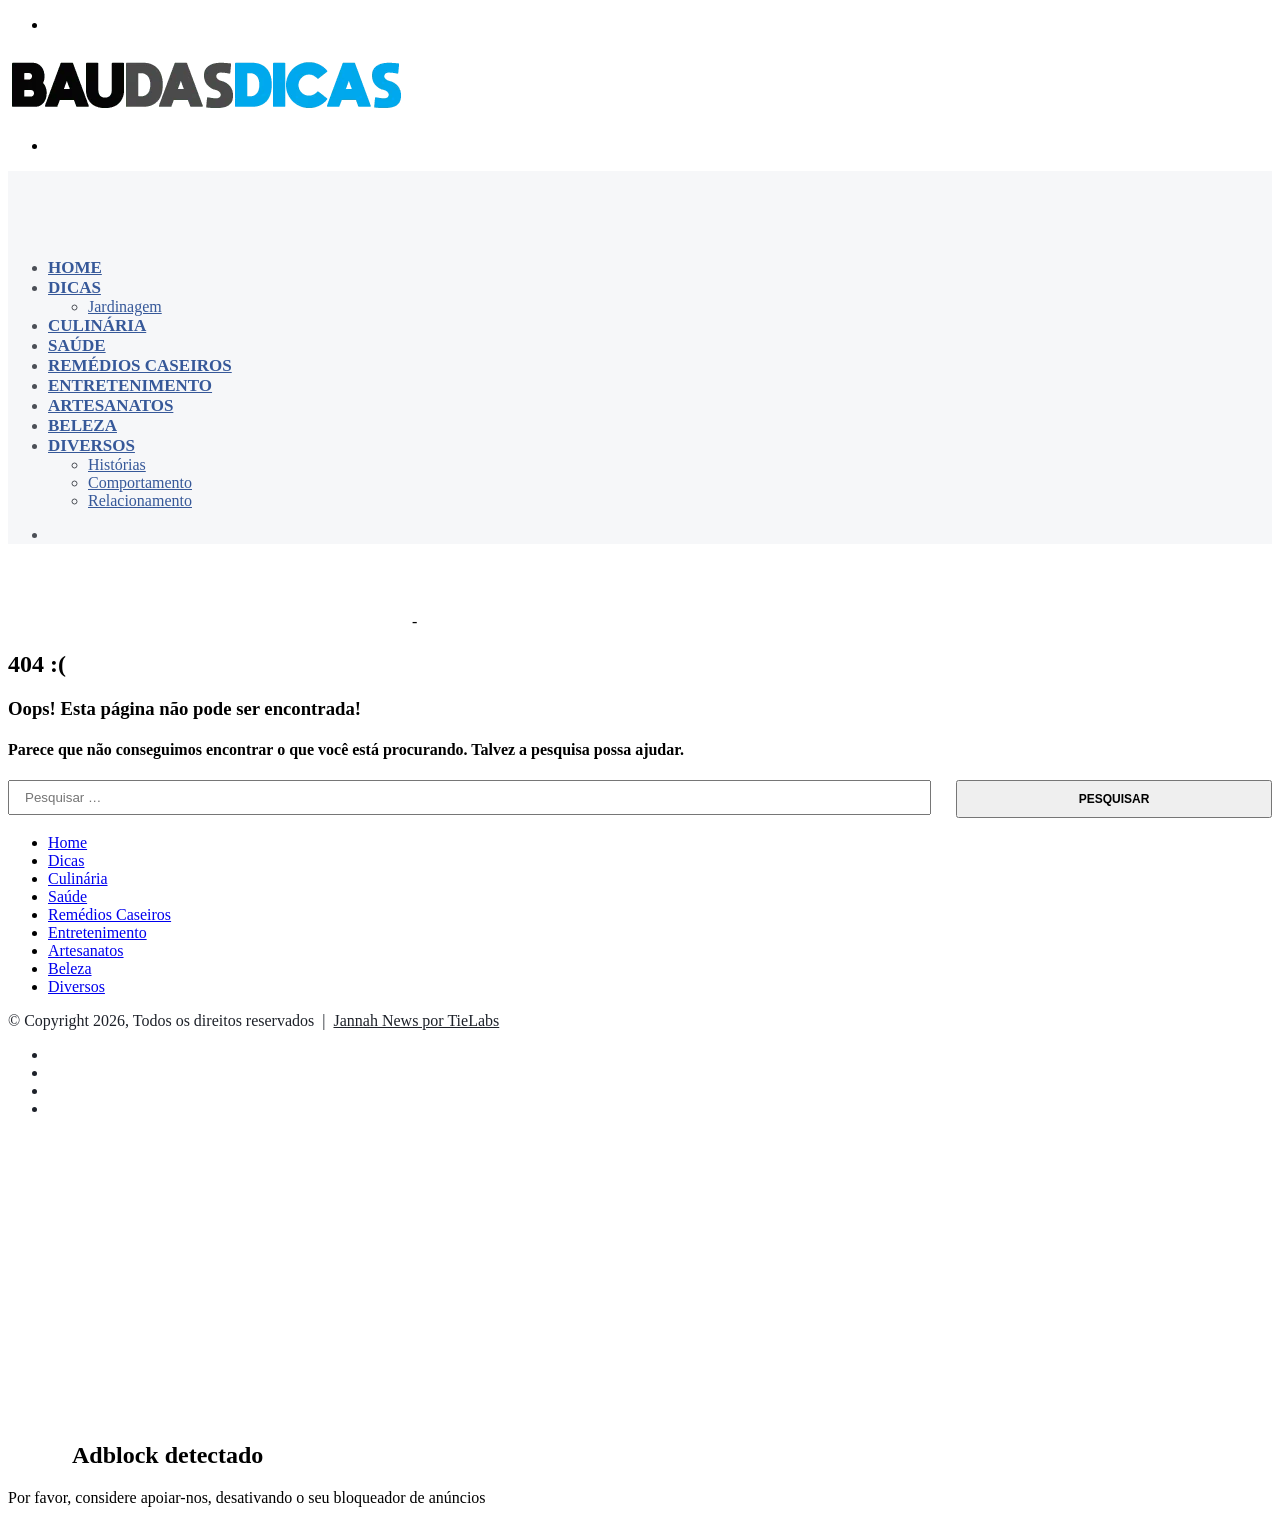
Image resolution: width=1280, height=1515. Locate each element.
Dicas (74, 287)
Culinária (97, 325)
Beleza (82, 425)
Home (75, 267)
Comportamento (140, 482)
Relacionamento (140, 500)
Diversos (91, 445)
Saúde (77, 345)
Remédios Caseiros (140, 365)
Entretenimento (130, 385)
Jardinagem (125, 306)
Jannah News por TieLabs (416, 1020)
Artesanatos (110, 405)
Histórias (117, 464)
